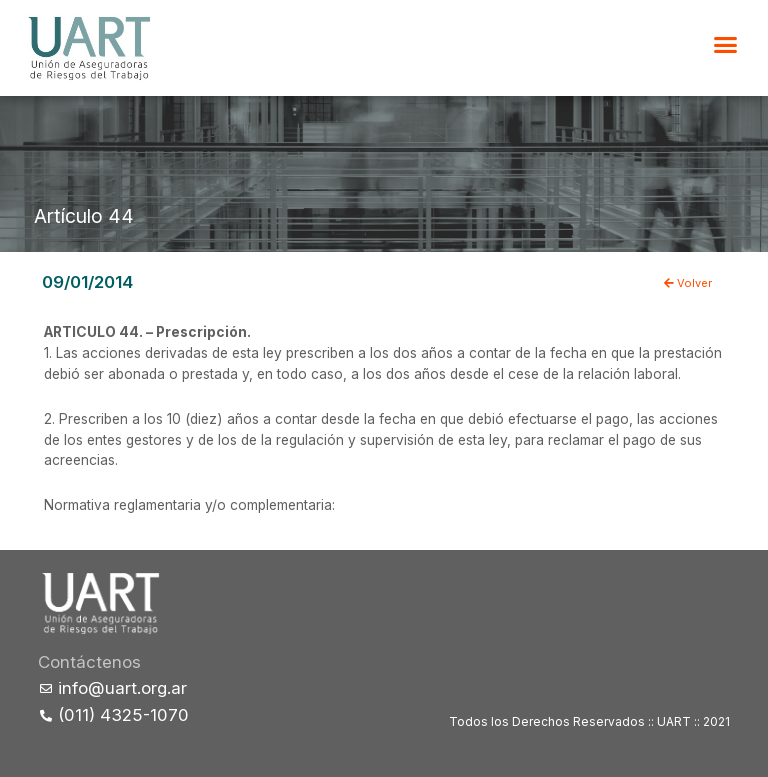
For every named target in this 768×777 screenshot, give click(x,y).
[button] (726, 45)
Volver (688, 283)
